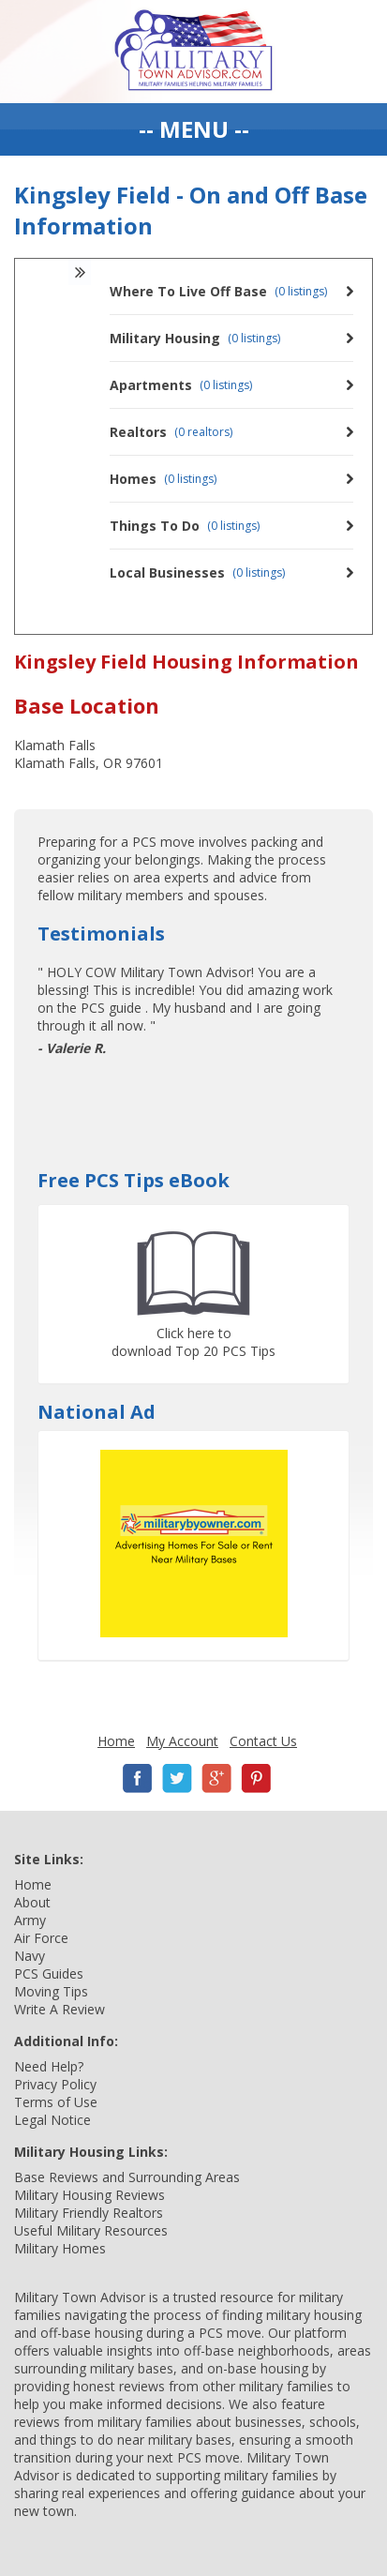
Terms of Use (55, 2102)
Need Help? (48, 2066)
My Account (182, 1741)
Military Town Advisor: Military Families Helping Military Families (193, 51)
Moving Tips (51, 1991)
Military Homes (60, 2248)
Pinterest (256, 1778)
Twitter (177, 1778)
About (32, 1902)
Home (116, 1741)
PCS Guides (48, 1973)
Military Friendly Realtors (88, 2213)
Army (30, 1920)
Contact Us (263, 1741)
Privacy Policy (55, 2084)
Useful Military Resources (91, 2230)
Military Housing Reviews (89, 2195)
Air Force (41, 1938)
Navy (29, 1956)
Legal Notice (52, 2120)
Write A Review (59, 2009)
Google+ (216, 1778)
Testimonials (101, 933)
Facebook (138, 1778)
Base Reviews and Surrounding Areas (127, 2177)
